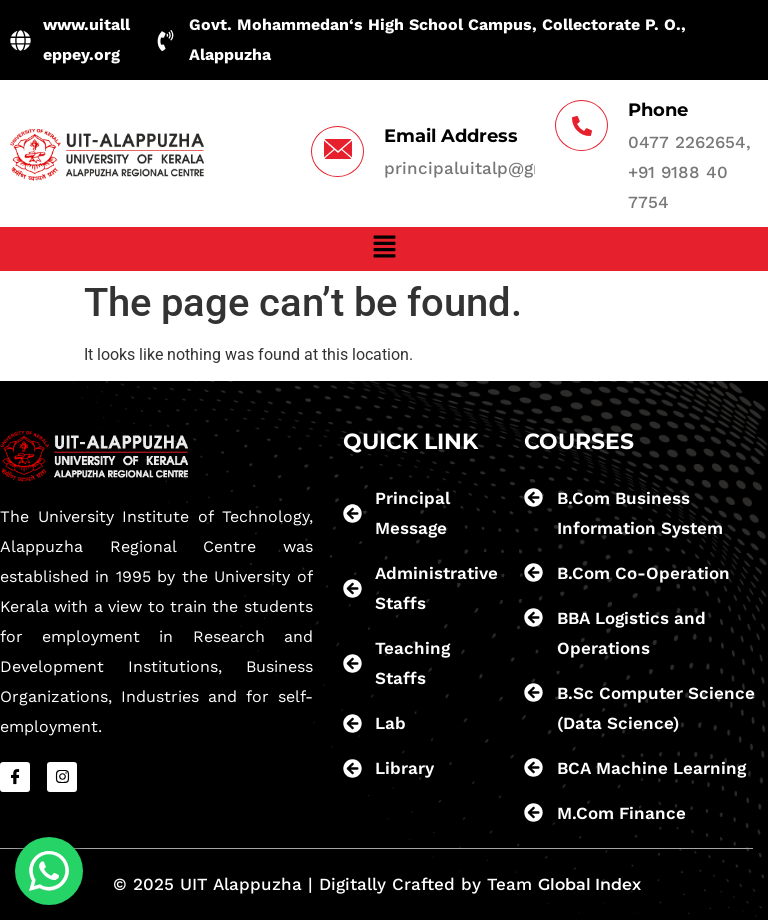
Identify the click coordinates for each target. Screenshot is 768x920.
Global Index (589, 884)
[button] (384, 249)
